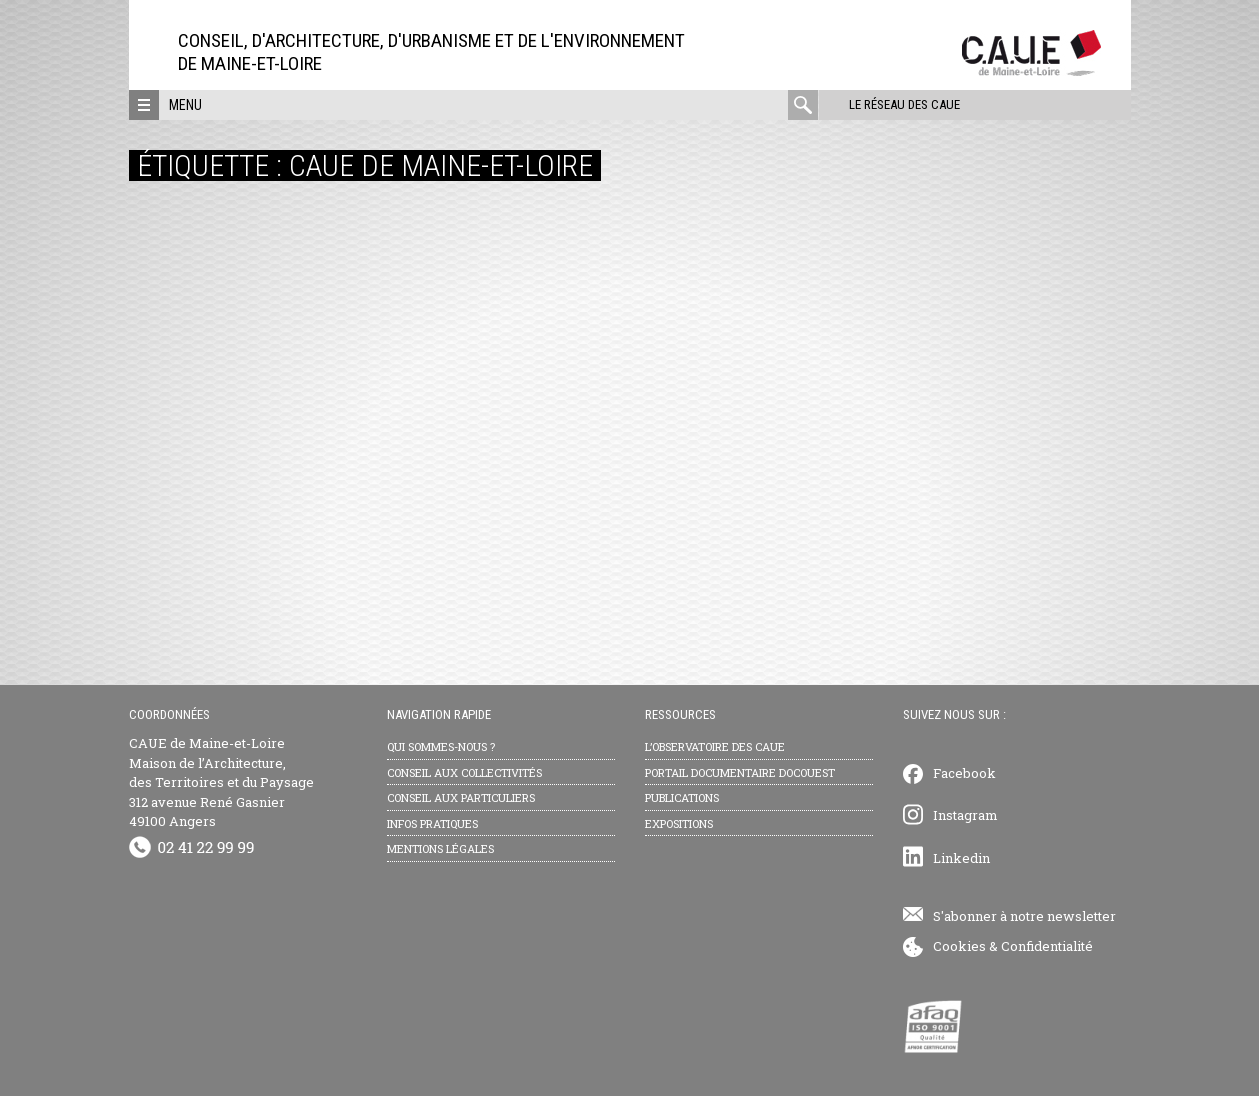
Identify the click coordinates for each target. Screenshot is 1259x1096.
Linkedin (961, 858)
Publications (682, 797)
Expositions (679, 823)
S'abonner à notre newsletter (1024, 916)
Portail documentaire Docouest (740, 772)
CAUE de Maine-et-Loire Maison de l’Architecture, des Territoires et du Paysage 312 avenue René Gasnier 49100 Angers (221, 782)
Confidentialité (1047, 946)
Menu (185, 105)
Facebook (964, 773)
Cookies (959, 946)
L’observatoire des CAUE (715, 746)
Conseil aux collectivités (464, 772)
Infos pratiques (432, 823)
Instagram (965, 815)
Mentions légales (440, 848)
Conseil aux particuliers (461, 797)
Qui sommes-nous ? (441, 746)
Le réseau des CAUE (903, 104)
